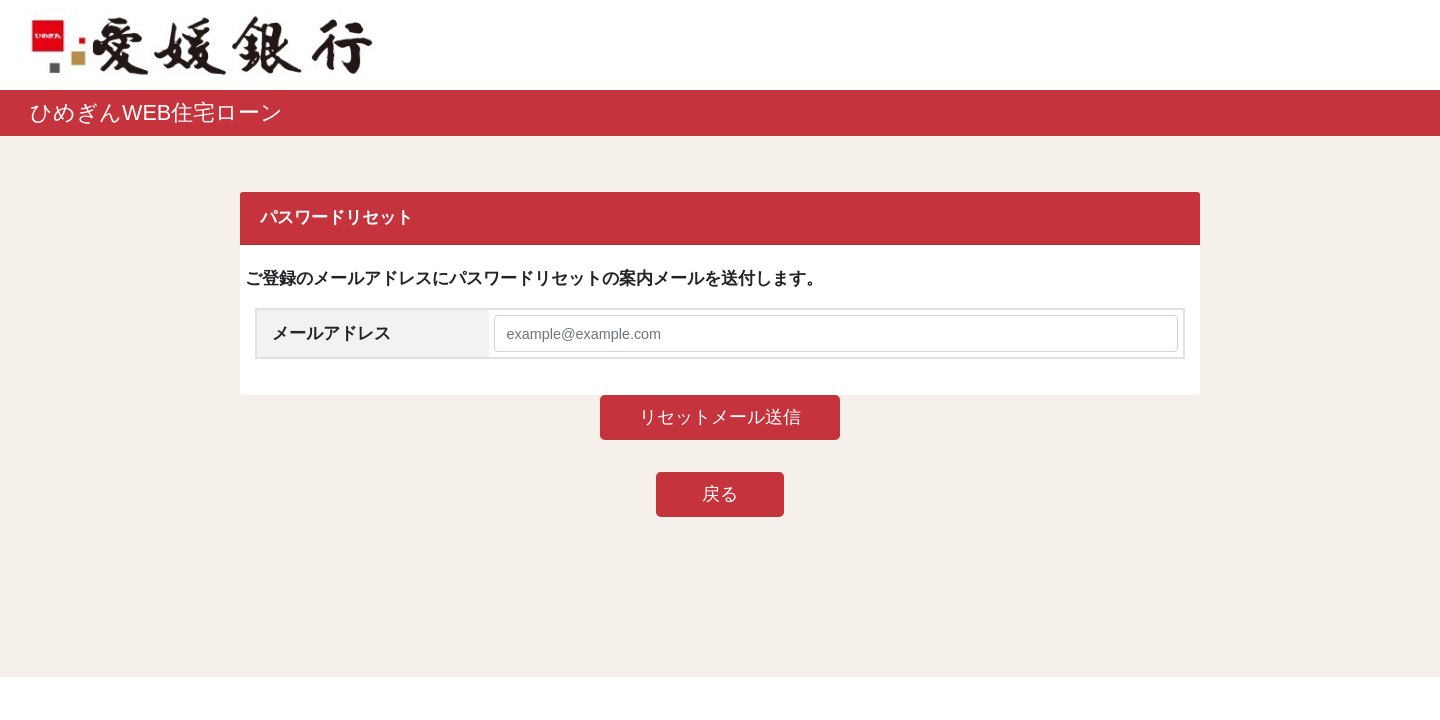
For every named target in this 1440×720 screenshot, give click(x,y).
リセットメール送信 (720, 417)
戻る (720, 494)
